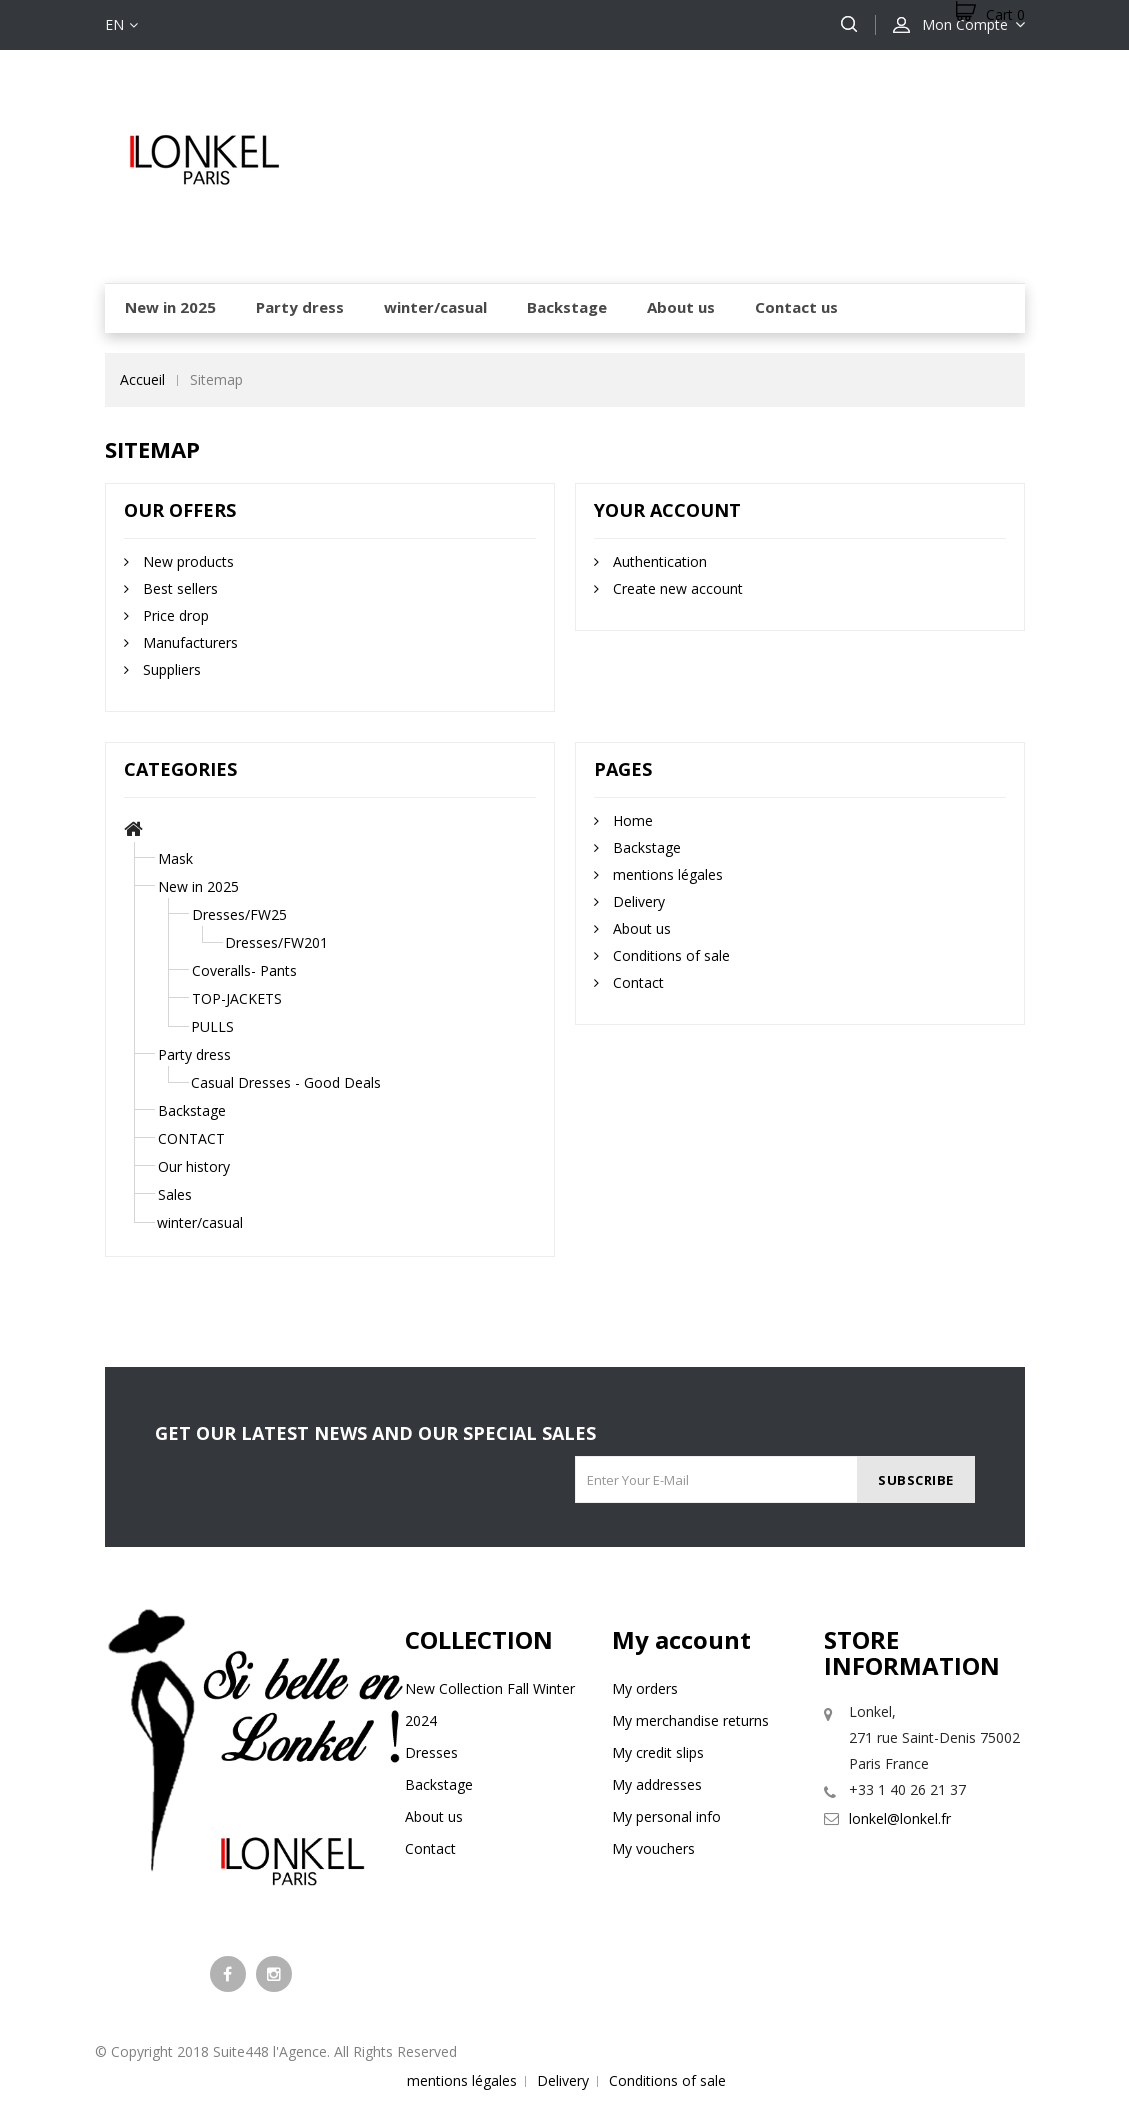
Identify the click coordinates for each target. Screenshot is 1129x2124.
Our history (194, 1166)
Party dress (194, 1054)
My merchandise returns (690, 1720)
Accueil (142, 379)
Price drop (174, 615)
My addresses (657, 1784)
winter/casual (200, 1222)
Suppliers (170, 669)
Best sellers (178, 588)
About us (640, 928)
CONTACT (191, 1138)
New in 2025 (198, 886)
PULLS (212, 1026)
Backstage (192, 1110)
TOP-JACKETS (237, 998)
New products (186, 561)
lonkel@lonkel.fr (900, 1818)
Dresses (431, 1752)
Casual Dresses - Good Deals (286, 1082)
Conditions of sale (669, 955)
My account (681, 1639)
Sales (175, 1194)
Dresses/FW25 (239, 914)
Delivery (637, 901)
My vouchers (653, 1848)
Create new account (676, 588)
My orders (645, 1688)
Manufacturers (188, 642)
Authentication (658, 561)
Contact (636, 982)
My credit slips (658, 1752)
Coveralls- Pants (244, 970)
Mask (175, 858)
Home (631, 820)
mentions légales (666, 874)
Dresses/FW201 (276, 942)
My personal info (666, 1816)
